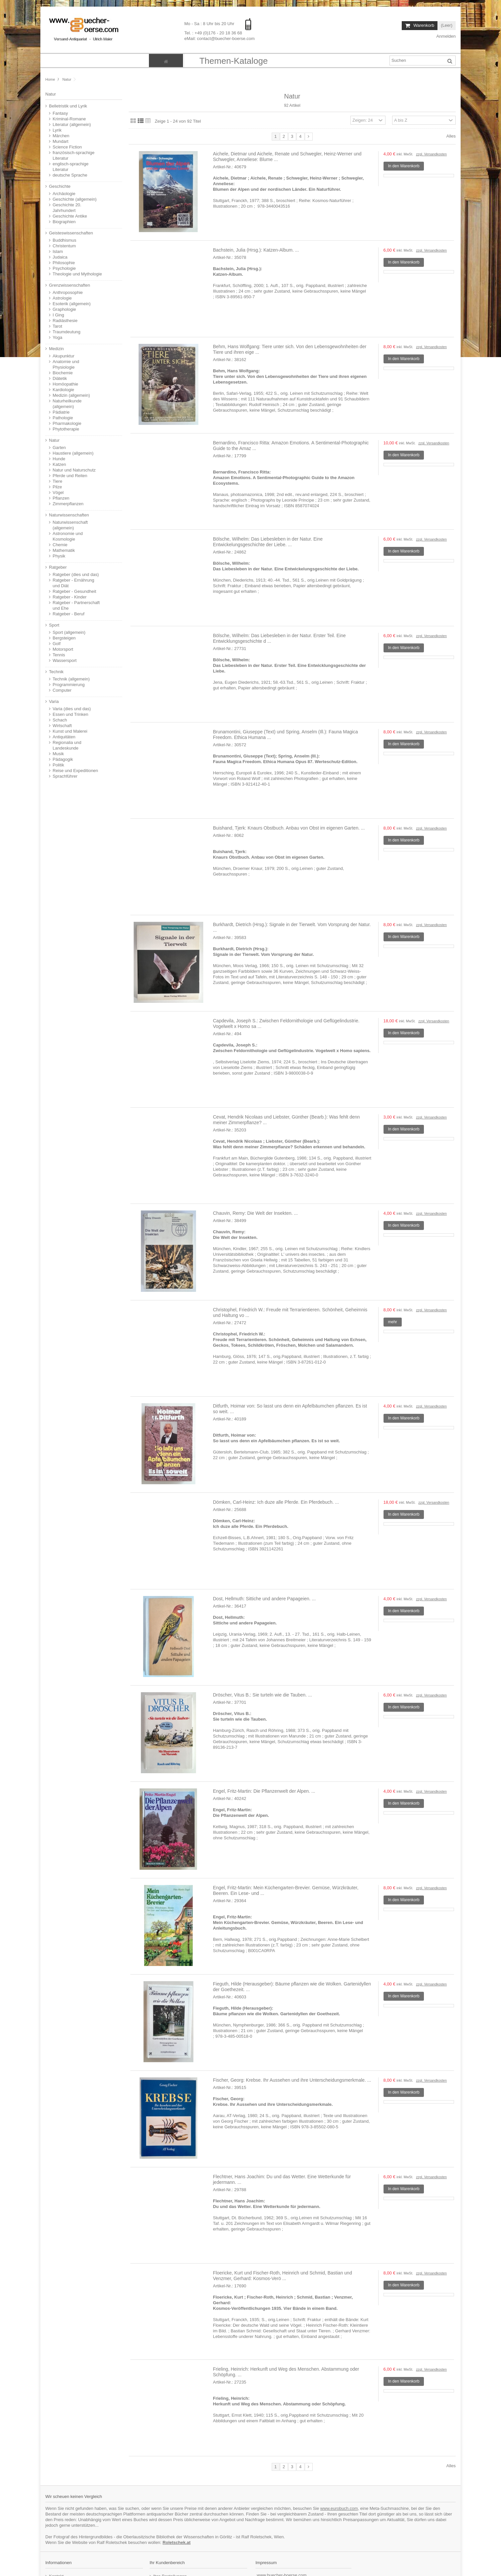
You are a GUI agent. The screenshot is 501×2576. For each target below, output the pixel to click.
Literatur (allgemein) (72, 124)
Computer (62, 690)
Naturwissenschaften (69, 514)
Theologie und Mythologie (77, 273)
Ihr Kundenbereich (167, 2562)
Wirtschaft (62, 725)
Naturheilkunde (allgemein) (67, 403)
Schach (60, 719)
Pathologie (63, 417)
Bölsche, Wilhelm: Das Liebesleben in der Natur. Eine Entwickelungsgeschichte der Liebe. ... (268, 541)
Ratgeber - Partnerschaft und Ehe (76, 605)
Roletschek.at (176, 2542)
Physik (59, 555)
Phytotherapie (66, 429)
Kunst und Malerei (70, 731)
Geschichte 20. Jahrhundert (67, 207)
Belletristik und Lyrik (68, 105)
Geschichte (59, 186)
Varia (54, 701)
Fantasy (60, 113)
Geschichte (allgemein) (75, 199)
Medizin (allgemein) (71, 395)
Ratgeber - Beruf (68, 613)
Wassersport (64, 660)
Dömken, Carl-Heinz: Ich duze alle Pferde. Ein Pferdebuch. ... (276, 1502)
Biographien (64, 221)
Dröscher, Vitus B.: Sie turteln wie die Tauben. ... (262, 1694)
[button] (233, 60)
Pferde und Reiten (70, 475)
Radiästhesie (65, 320)
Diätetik (60, 378)
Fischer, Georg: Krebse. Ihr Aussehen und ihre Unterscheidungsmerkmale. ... (292, 2080)
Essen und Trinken (70, 714)
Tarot (57, 326)
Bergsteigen (64, 637)
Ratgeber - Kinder (70, 596)
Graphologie (64, 309)
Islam (58, 251)
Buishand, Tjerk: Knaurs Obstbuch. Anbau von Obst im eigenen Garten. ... (289, 828)
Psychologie (64, 268)
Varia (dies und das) (72, 708)
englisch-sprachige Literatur (70, 166)
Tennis (59, 654)
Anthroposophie (68, 292)
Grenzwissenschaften (69, 285)
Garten (59, 447)
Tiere (57, 481)
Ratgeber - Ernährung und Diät (73, 583)
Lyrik (57, 130)
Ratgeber (58, 567)
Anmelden (445, 36)
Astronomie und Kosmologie (68, 536)
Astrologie (62, 298)
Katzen (59, 464)
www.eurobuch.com (339, 2508)
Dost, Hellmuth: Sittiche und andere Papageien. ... (264, 1598)
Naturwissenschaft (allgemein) (70, 525)
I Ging (58, 314)
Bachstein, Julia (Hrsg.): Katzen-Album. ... (256, 250)
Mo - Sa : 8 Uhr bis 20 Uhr (210, 23)
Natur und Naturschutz (74, 470)
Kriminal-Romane (69, 118)
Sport (54, 625)
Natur (54, 440)
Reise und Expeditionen (75, 770)
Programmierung (69, 684)
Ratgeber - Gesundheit (74, 591)
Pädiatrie (61, 412)
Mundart (60, 141)
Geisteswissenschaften (71, 232)
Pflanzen (61, 498)
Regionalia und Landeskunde (67, 745)
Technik (56, 671)
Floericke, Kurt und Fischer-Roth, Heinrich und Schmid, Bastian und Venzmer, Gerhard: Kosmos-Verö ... (282, 2275)
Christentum (64, 245)
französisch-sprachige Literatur (73, 155)
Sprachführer (65, 776)
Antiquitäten (64, 736)
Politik (58, 764)
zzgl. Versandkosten (431, 154)
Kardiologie (63, 389)
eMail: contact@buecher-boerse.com (219, 38)
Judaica (60, 257)
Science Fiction (67, 146)
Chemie (60, 544)
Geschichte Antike (70, 216)
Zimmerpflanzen (68, 503)
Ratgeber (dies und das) (76, 574)
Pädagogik (63, 759)
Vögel (58, 492)
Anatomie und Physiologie (66, 364)
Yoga (57, 337)
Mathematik (64, 550)
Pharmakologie (67, 423)
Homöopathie (65, 384)
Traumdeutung (66, 331)
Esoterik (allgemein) (72, 303)
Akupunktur (63, 355)
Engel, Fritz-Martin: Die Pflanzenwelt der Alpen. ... (264, 1791)
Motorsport (63, 649)
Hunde (59, 458)
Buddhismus (64, 240)
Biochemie (63, 372)
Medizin (56, 348)
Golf (57, 643)
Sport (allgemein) (69, 632)
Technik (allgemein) (71, 678)
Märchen (61, 135)
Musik (58, 753)
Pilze (57, 486)
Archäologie (64, 193)
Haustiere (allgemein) (73, 453)
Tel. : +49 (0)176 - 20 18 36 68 (213, 32)
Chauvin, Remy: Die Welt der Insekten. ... (255, 1213)
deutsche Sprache (70, 175)
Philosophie (64, 262)
